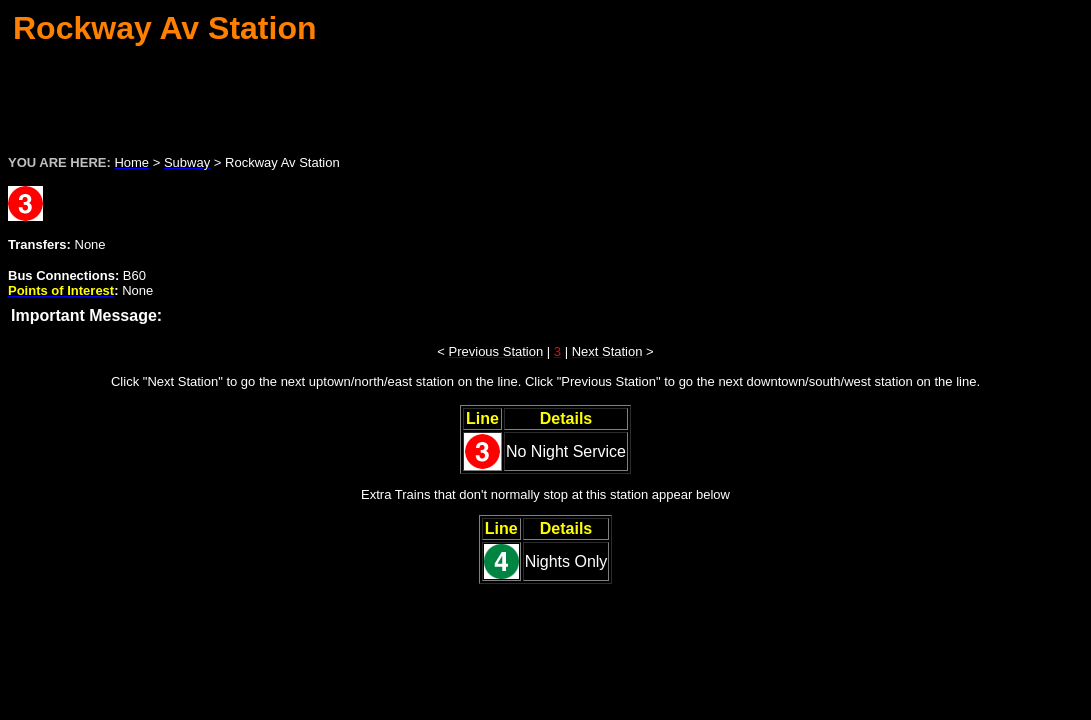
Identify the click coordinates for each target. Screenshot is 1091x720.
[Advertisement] (546, 94)
